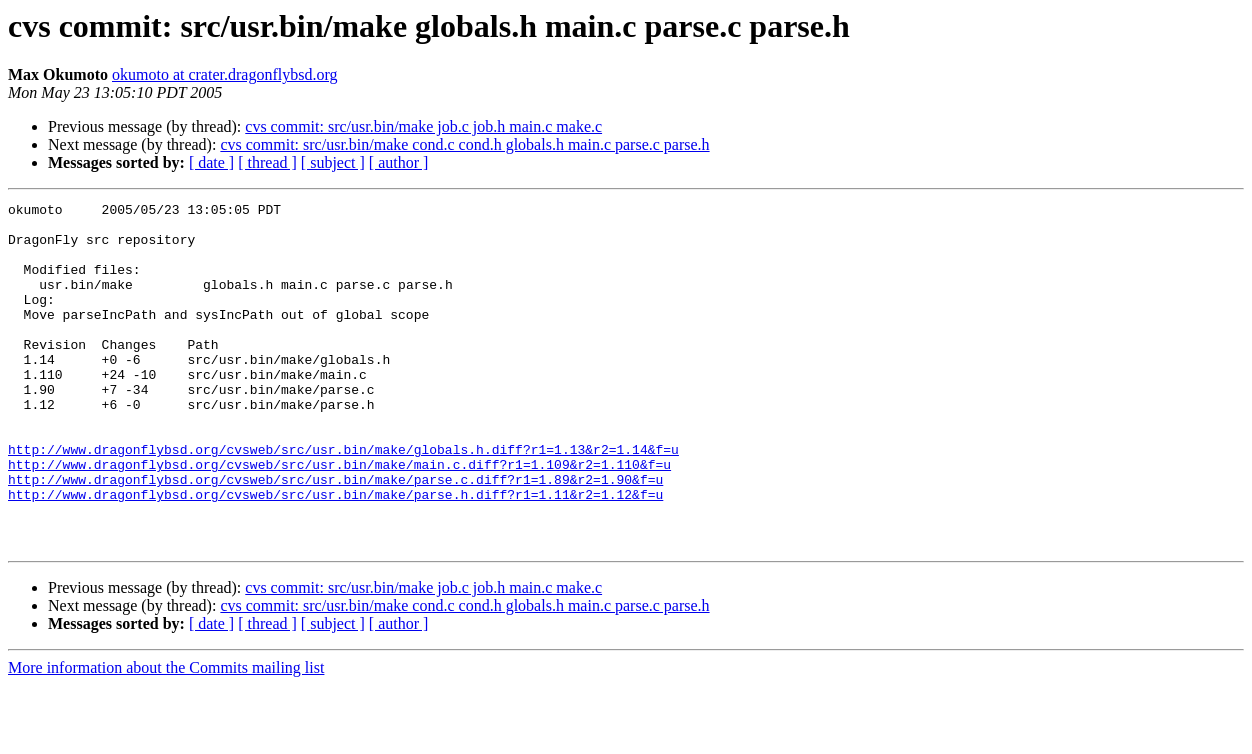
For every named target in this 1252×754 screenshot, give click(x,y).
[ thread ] (267, 162)
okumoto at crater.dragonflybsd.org (224, 74)
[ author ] (399, 162)
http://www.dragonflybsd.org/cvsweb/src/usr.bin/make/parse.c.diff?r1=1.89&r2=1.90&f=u (335, 536)
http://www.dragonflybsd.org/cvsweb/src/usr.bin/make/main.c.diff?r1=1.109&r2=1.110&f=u (339, 518)
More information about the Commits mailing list (166, 736)
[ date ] (211, 162)
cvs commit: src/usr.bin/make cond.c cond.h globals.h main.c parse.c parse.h (464, 144)
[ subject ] (333, 162)
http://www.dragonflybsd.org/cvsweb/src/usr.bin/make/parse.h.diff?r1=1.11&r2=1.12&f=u (335, 554)
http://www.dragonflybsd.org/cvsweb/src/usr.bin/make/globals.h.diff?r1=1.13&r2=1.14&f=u (343, 500)
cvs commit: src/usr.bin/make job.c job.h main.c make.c (423, 126)
